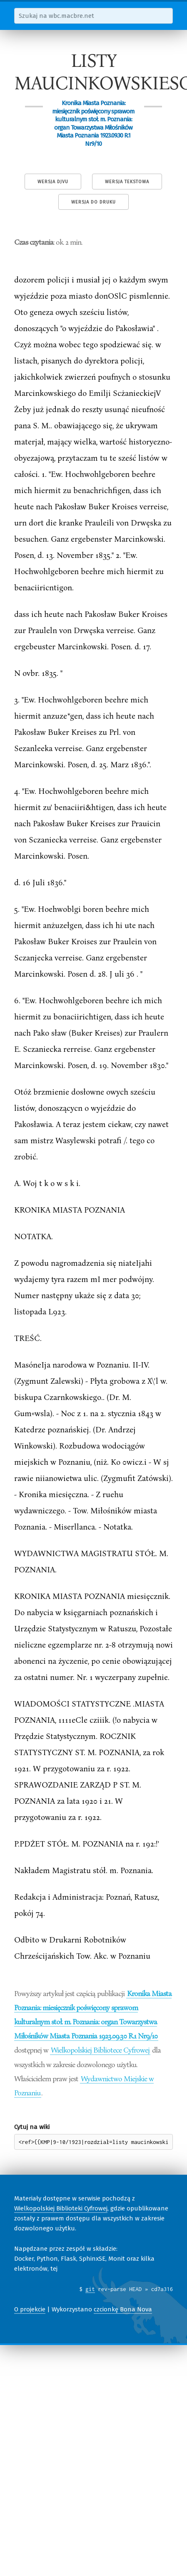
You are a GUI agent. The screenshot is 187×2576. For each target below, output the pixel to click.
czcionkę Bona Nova (123, 2309)
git (90, 2289)
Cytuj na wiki (32, 2127)
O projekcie (29, 2309)
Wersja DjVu (52, 181)
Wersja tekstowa (127, 181)
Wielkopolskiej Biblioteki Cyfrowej (60, 2208)
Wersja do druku (93, 202)
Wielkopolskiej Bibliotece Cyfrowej (100, 2049)
